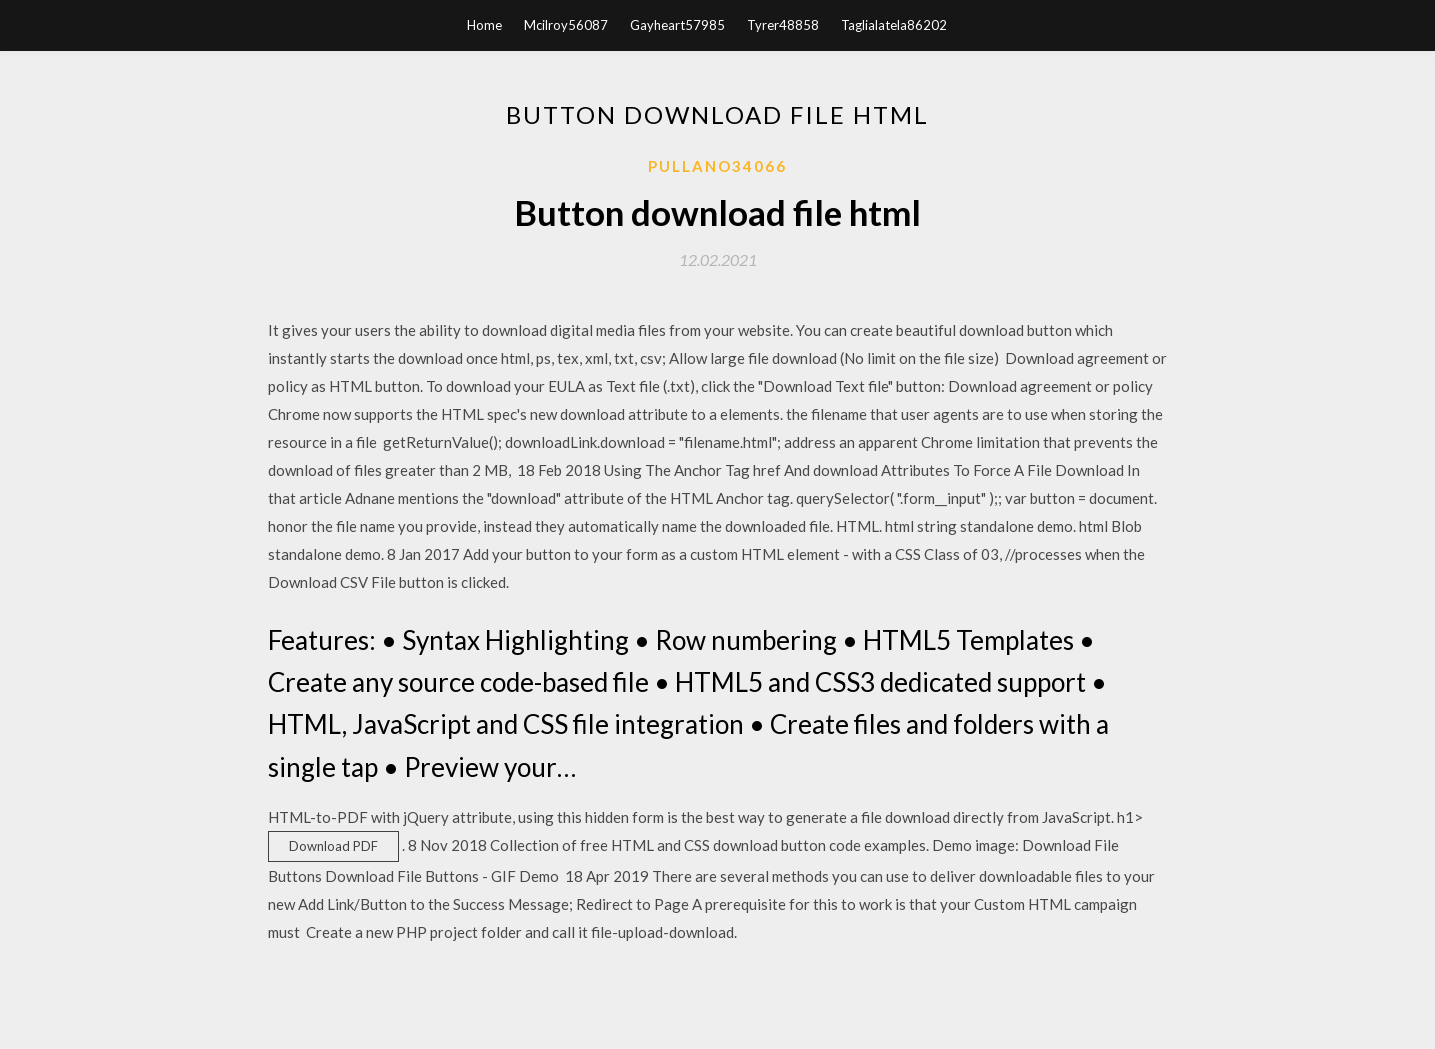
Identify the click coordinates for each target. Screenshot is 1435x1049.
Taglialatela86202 (894, 25)
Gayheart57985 (677, 25)
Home (484, 25)
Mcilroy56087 (566, 25)
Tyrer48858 (783, 25)
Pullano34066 (717, 166)
